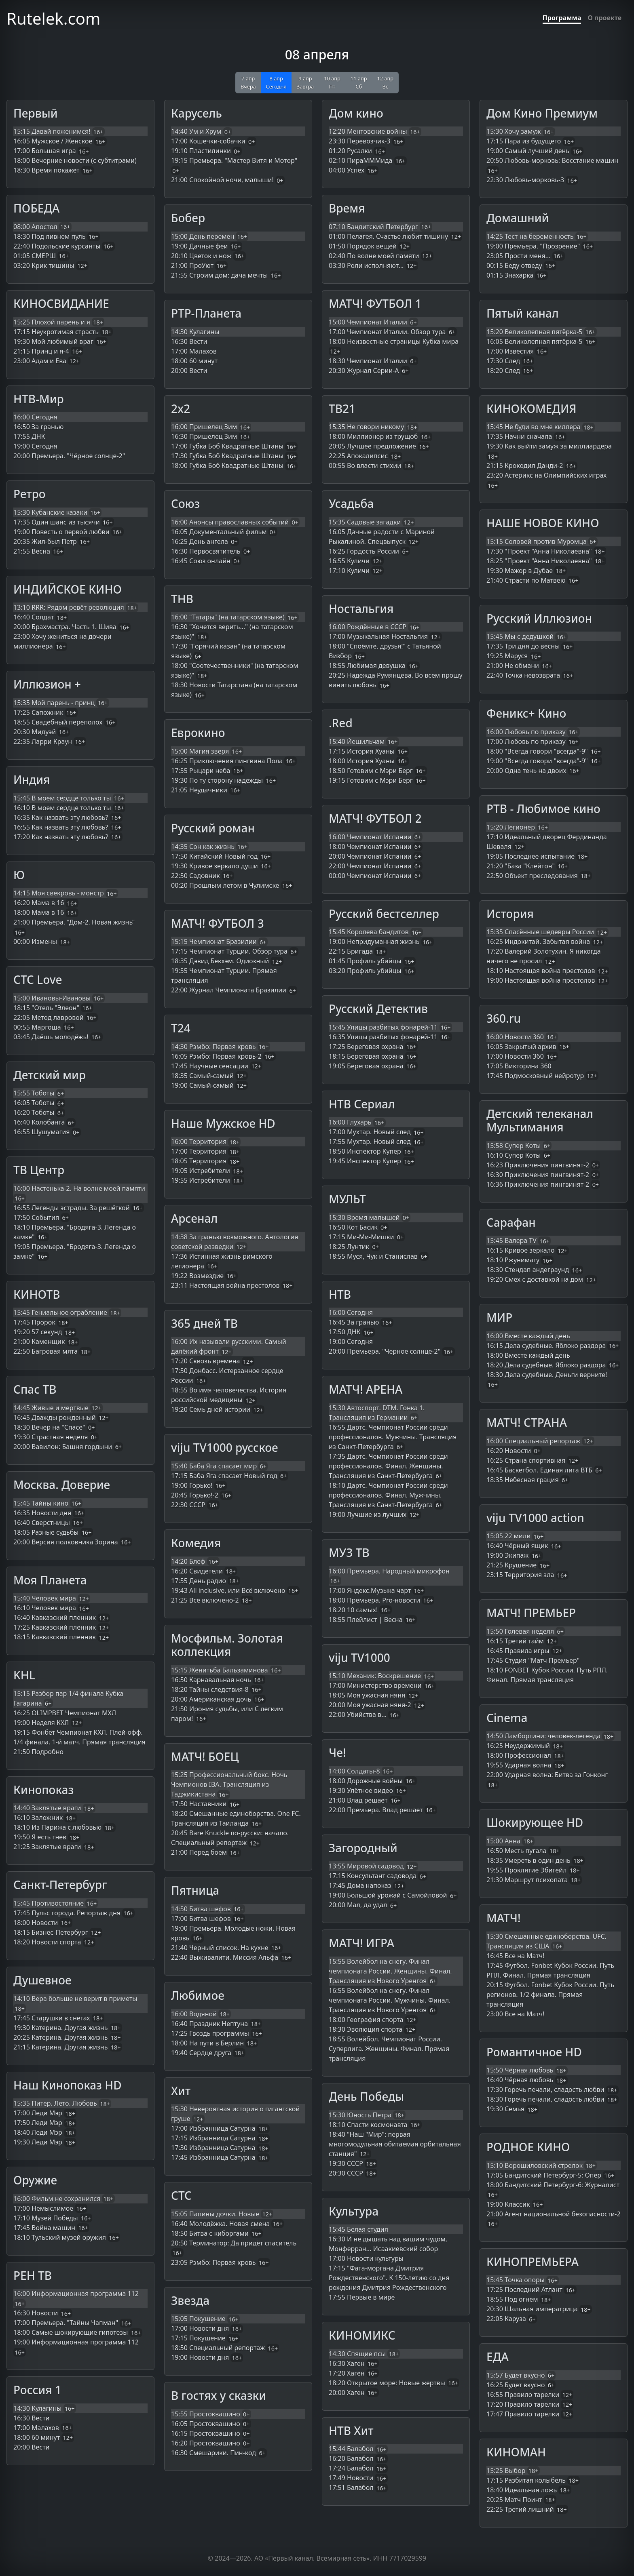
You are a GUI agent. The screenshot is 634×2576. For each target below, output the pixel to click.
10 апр (332, 82)
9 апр (305, 82)
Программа (562, 17)
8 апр (276, 82)
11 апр (359, 82)
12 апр (385, 82)
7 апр (248, 82)
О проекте (604, 17)
